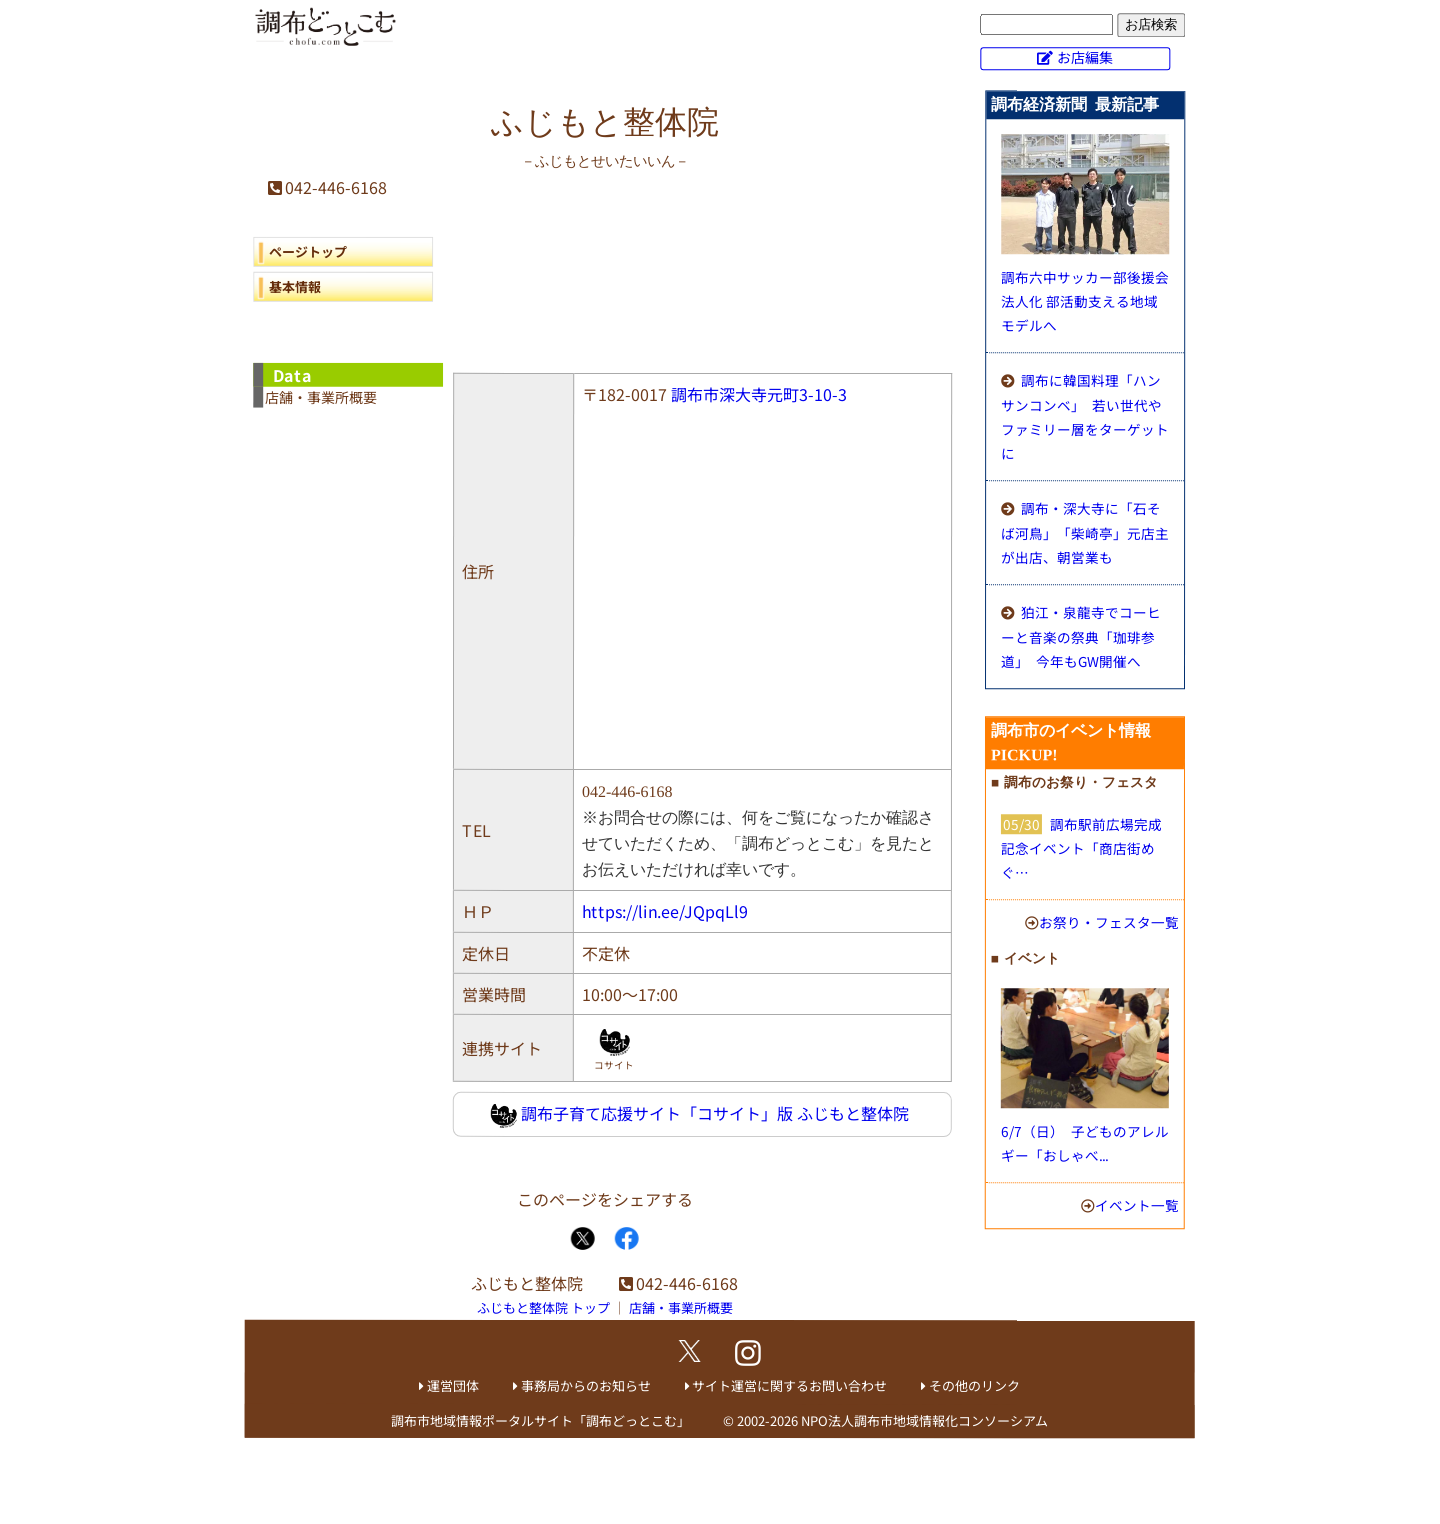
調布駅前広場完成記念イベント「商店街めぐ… (1081, 848)
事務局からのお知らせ (586, 1385)
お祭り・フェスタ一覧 (1109, 922)
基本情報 (295, 286)
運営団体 (453, 1385)
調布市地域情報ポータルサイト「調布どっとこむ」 (540, 1420)
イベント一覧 (1137, 1205)
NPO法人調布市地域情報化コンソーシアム (924, 1421)
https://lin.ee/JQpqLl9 (665, 911)
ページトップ (308, 251)
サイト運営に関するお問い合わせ (789, 1385)
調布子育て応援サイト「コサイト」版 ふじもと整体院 (699, 1114)
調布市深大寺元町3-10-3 (759, 394)
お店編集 (1085, 57)
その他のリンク (974, 1386)
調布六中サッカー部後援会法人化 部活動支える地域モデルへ (1085, 301)
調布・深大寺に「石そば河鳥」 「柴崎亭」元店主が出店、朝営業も (1085, 532)
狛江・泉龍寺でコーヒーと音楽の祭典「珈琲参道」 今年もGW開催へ (1081, 636)
